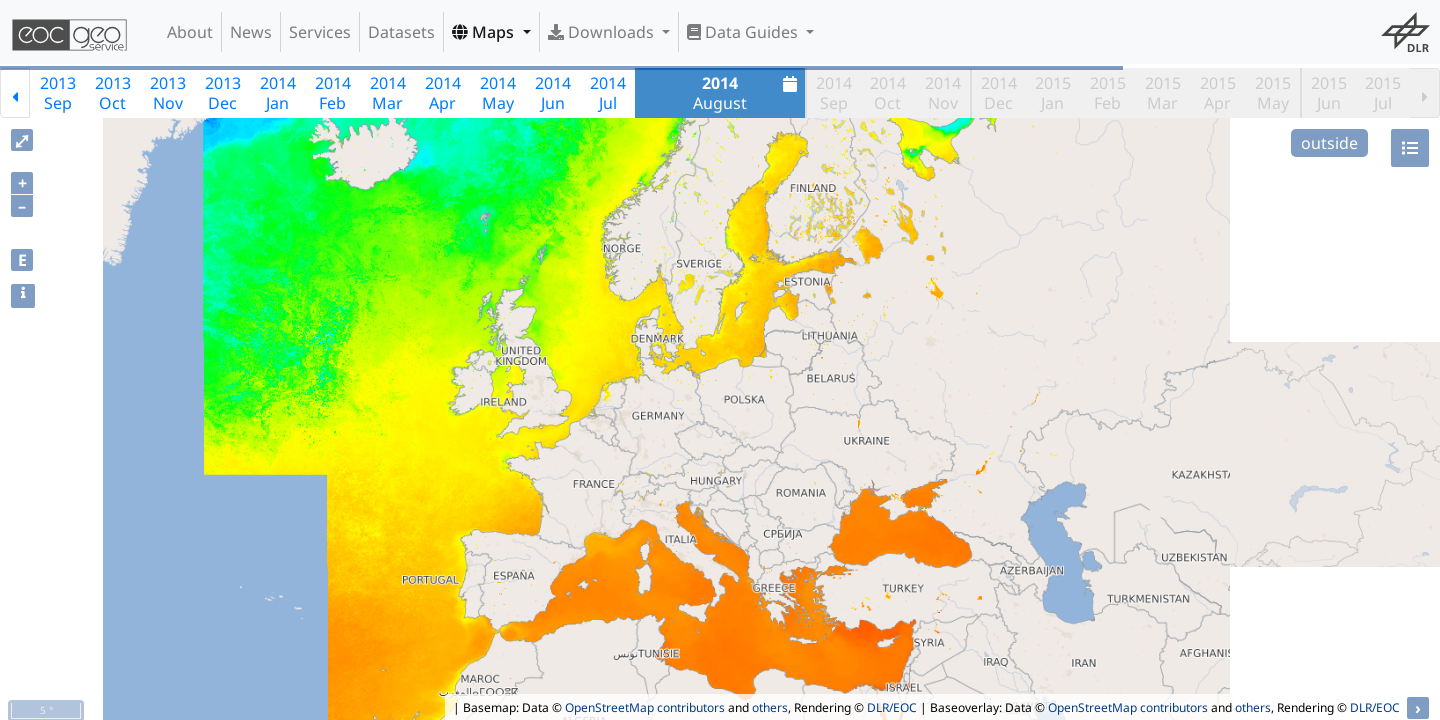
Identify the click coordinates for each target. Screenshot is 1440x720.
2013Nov (168, 93)
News (251, 32)
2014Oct (888, 93)
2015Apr (1218, 93)
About (190, 32)
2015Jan (1053, 93)
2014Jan (278, 93)
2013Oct (113, 93)
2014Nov (943, 93)
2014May (498, 93)
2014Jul (608, 93)
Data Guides (744, 32)
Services (320, 32)
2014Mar (388, 93)
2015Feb (1108, 93)
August (747, 93)
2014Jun (553, 93)
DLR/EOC (892, 707)
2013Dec (223, 93)
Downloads (603, 32)
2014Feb (333, 93)
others (770, 707)
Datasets (401, 32)
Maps (485, 32)
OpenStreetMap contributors (645, 707)
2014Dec (999, 93)
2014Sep (834, 93)
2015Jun (1329, 93)
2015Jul (1383, 93)
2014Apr (443, 93)
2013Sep (58, 93)
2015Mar (1163, 93)
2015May (1273, 93)
